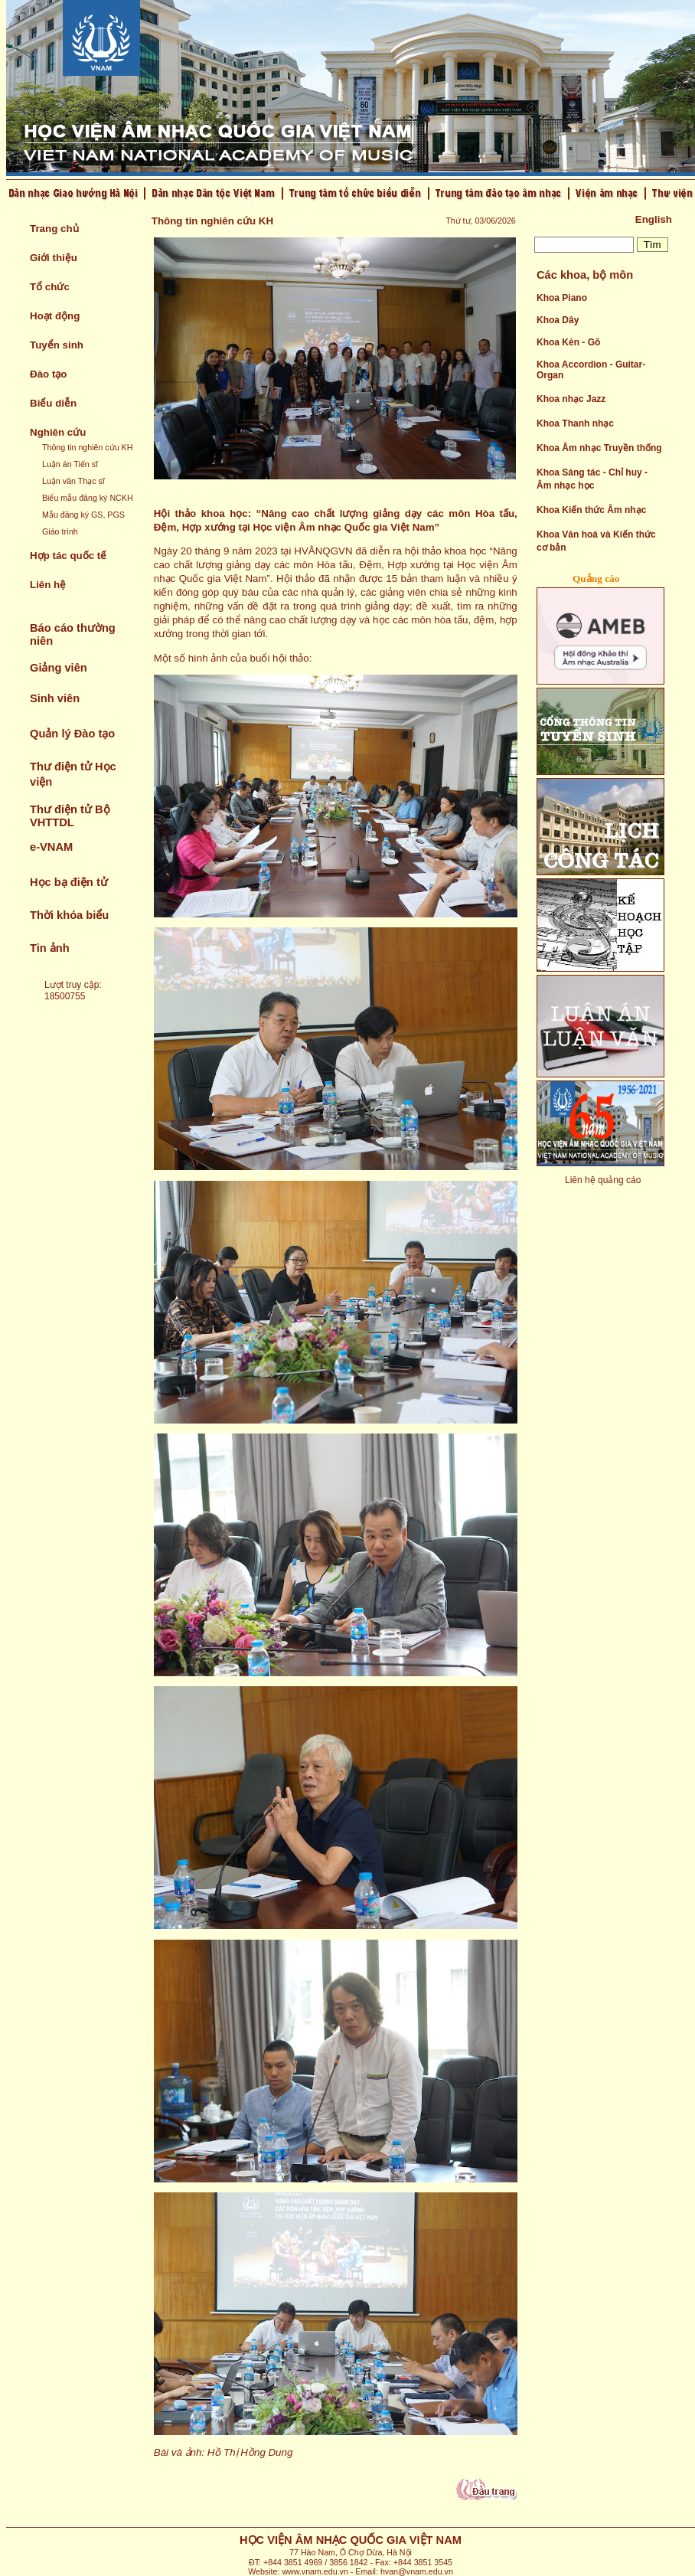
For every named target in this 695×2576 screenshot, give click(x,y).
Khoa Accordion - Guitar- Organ (591, 370)
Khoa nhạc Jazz (571, 399)
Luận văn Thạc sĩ (73, 480)
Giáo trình (60, 531)
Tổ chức (50, 287)
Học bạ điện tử (69, 882)
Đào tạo (48, 374)
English (653, 219)
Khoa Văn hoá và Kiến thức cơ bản (596, 541)
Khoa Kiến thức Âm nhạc (591, 510)
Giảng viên (58, 668)
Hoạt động (55, 316)
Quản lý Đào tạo (72, 733)
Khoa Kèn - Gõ (568, 342)
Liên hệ (48, 584)
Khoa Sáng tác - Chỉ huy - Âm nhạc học (592, 479)
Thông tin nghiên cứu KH (87, 447)
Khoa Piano (562, 298)
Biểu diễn (53, 403)
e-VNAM (51, 847)
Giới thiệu (53, 257)
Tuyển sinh (56, 345)
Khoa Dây (558, 320)
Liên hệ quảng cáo (603, 1180)
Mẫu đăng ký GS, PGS (83, 514)
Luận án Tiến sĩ (70, 464)
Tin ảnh (50, 948)
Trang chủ (54, 228)
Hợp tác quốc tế (68, 555)
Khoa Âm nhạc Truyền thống (599, 448)
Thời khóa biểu (69, 915)
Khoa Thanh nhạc (575, 423)
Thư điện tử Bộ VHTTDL (70, 816)
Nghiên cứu (58, 432)
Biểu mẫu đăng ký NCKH (87, 497)
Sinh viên (55, 698)
